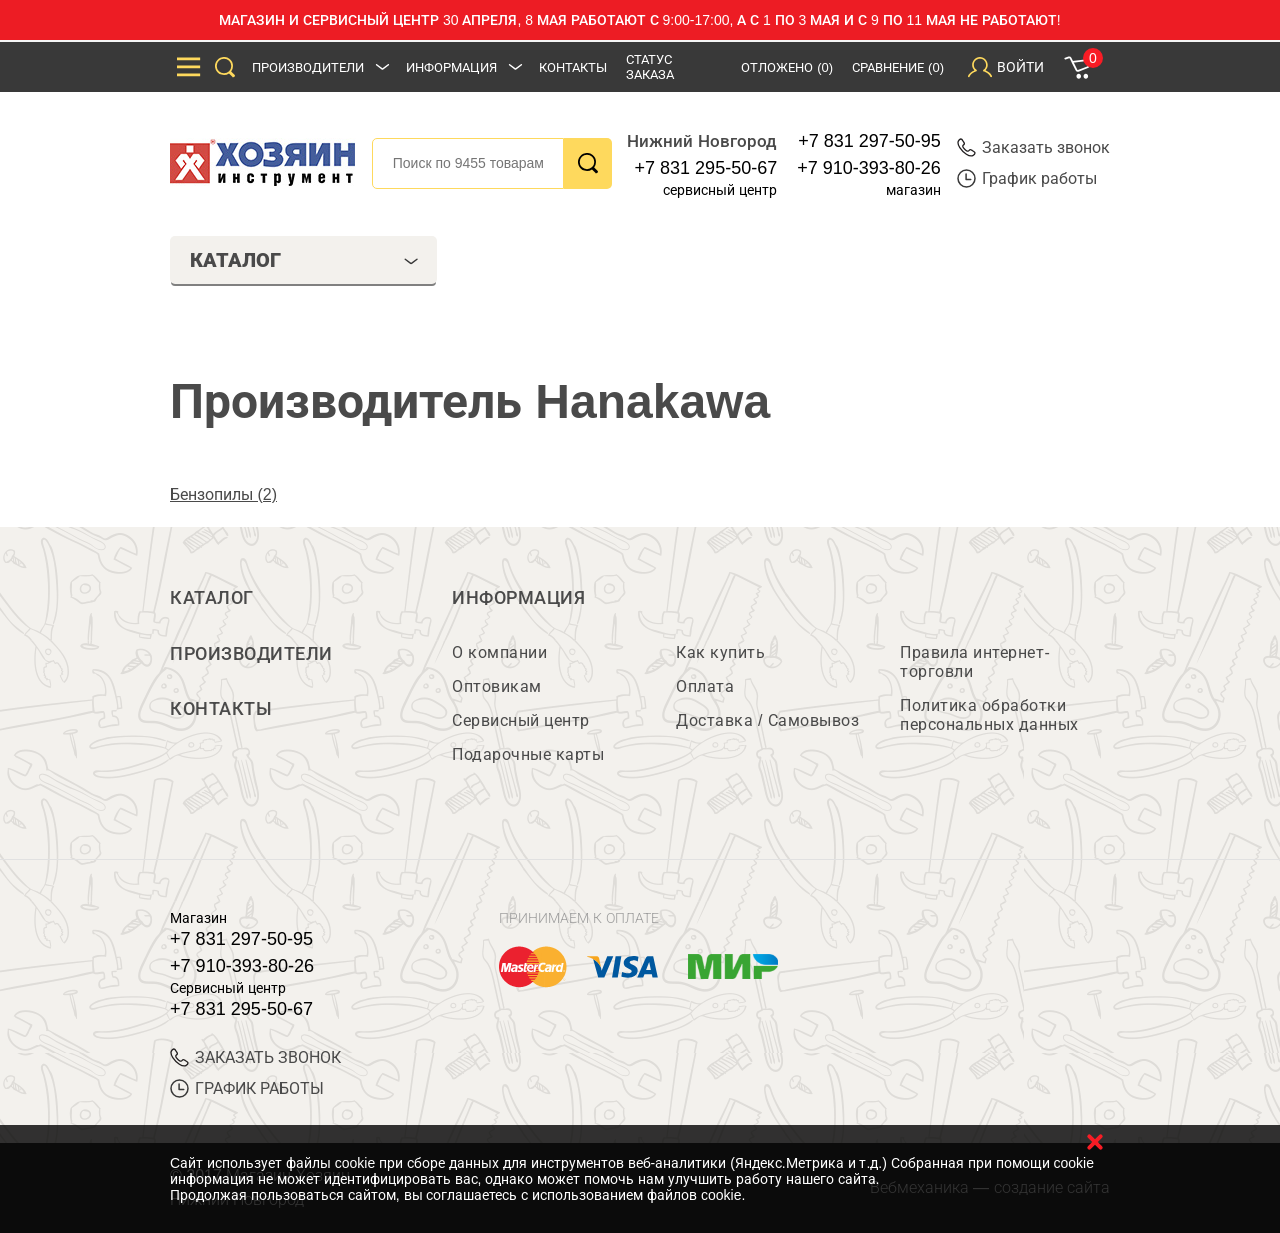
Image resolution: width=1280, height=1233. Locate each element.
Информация (451, 67)
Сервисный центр (521, 720)
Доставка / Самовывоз (767, 720)
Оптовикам (497, 686)
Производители (308, 67)
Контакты (573, 67)
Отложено (787, 67)
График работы (1027, 178)
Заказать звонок (1033, 147)
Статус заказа (650, 67)
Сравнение (898, 67)
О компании (499, 652)
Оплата (705, 686)
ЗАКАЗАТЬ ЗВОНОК (255, 1057)
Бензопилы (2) (223, 494)
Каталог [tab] (304, 260)
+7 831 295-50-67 (706, 168)
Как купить (720, 652)
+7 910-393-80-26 (869, 168)
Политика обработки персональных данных (989, 715)
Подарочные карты (528, 754)
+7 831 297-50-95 (869, 141)
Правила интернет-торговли (975, 662)
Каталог (212, 598)
